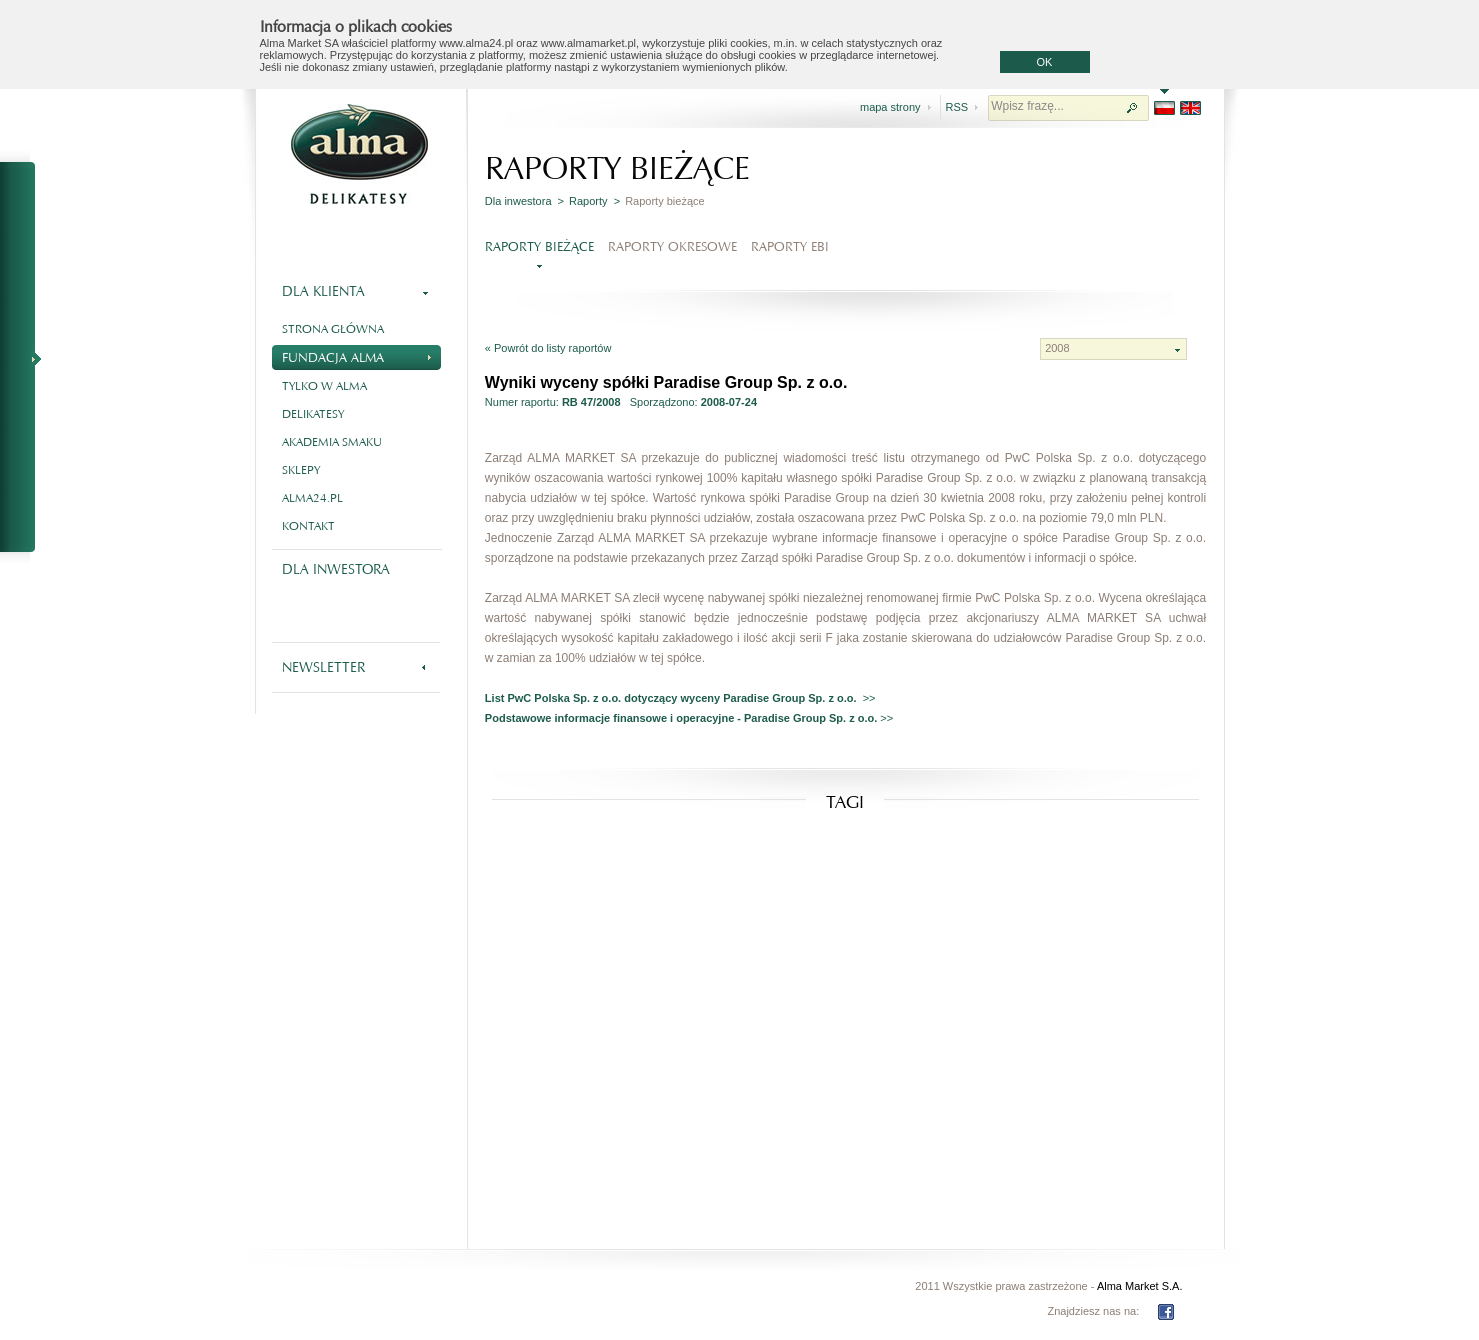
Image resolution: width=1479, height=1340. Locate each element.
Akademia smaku (332, 442)
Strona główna (333, 329)
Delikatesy (313, 414)
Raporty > (594, 201)
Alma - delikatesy (360, 154)
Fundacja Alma (356, 355)
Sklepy (301, 470)
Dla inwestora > (524, 201)
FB (1166, 1312)
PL (1164, 108)
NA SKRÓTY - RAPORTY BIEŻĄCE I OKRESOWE (26, 358)
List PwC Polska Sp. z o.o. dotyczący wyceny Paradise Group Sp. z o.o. (674, 698)
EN (1190, 108)
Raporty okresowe (672, 246)
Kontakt (308, 526)
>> (869, 698)
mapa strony (890, 107)
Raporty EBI (790, 246)
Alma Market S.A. (1140, 1286)
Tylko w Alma (324, 386)
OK (1045, 62)
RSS (957, 107)
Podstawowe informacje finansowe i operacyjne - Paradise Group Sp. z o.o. (682, 718)
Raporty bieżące (539, 246)
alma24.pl (312, 498)
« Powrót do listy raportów (548, 348)
